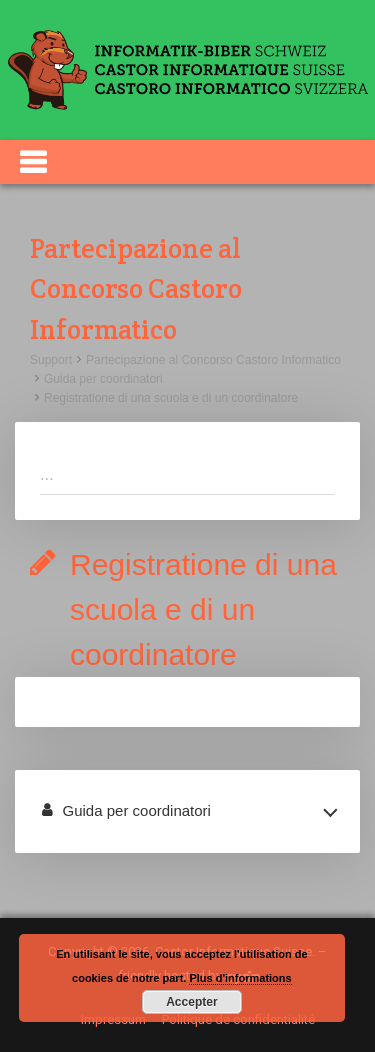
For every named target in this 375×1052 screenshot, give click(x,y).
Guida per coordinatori (103, 379)
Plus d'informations (240, 978)
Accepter (191, 1002)
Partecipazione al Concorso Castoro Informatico (213, 360)
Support (51, 360)
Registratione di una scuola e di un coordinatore (171, 398)
